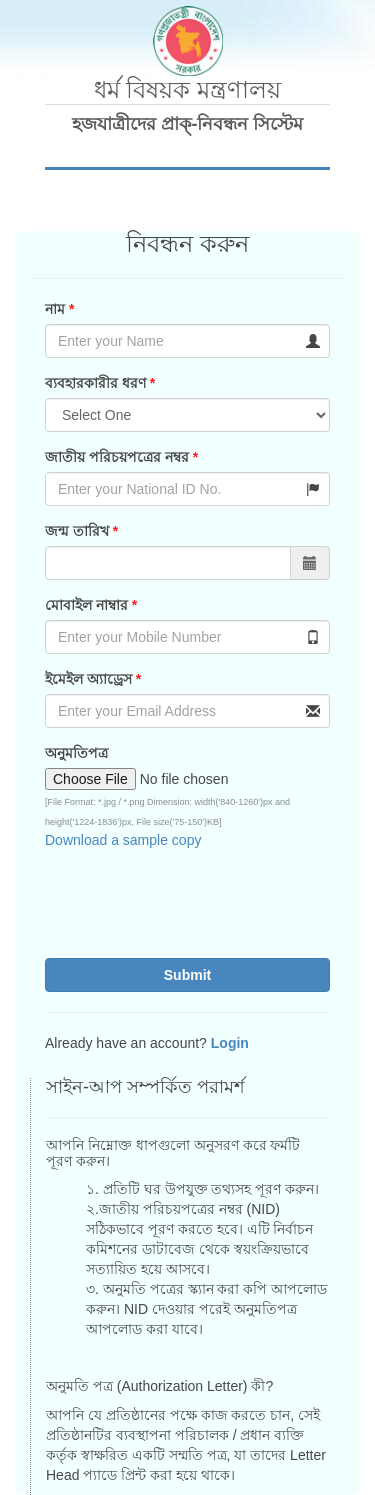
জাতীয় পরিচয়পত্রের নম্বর (117, 457)
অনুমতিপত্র (76, 753)
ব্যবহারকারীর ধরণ (95, 383)
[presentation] (178, 904)
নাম (55, 309)
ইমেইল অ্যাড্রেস (90, 679)
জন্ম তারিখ (77, 531)
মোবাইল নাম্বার (86, 605)
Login (230, 1043)
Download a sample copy (123, 840)
